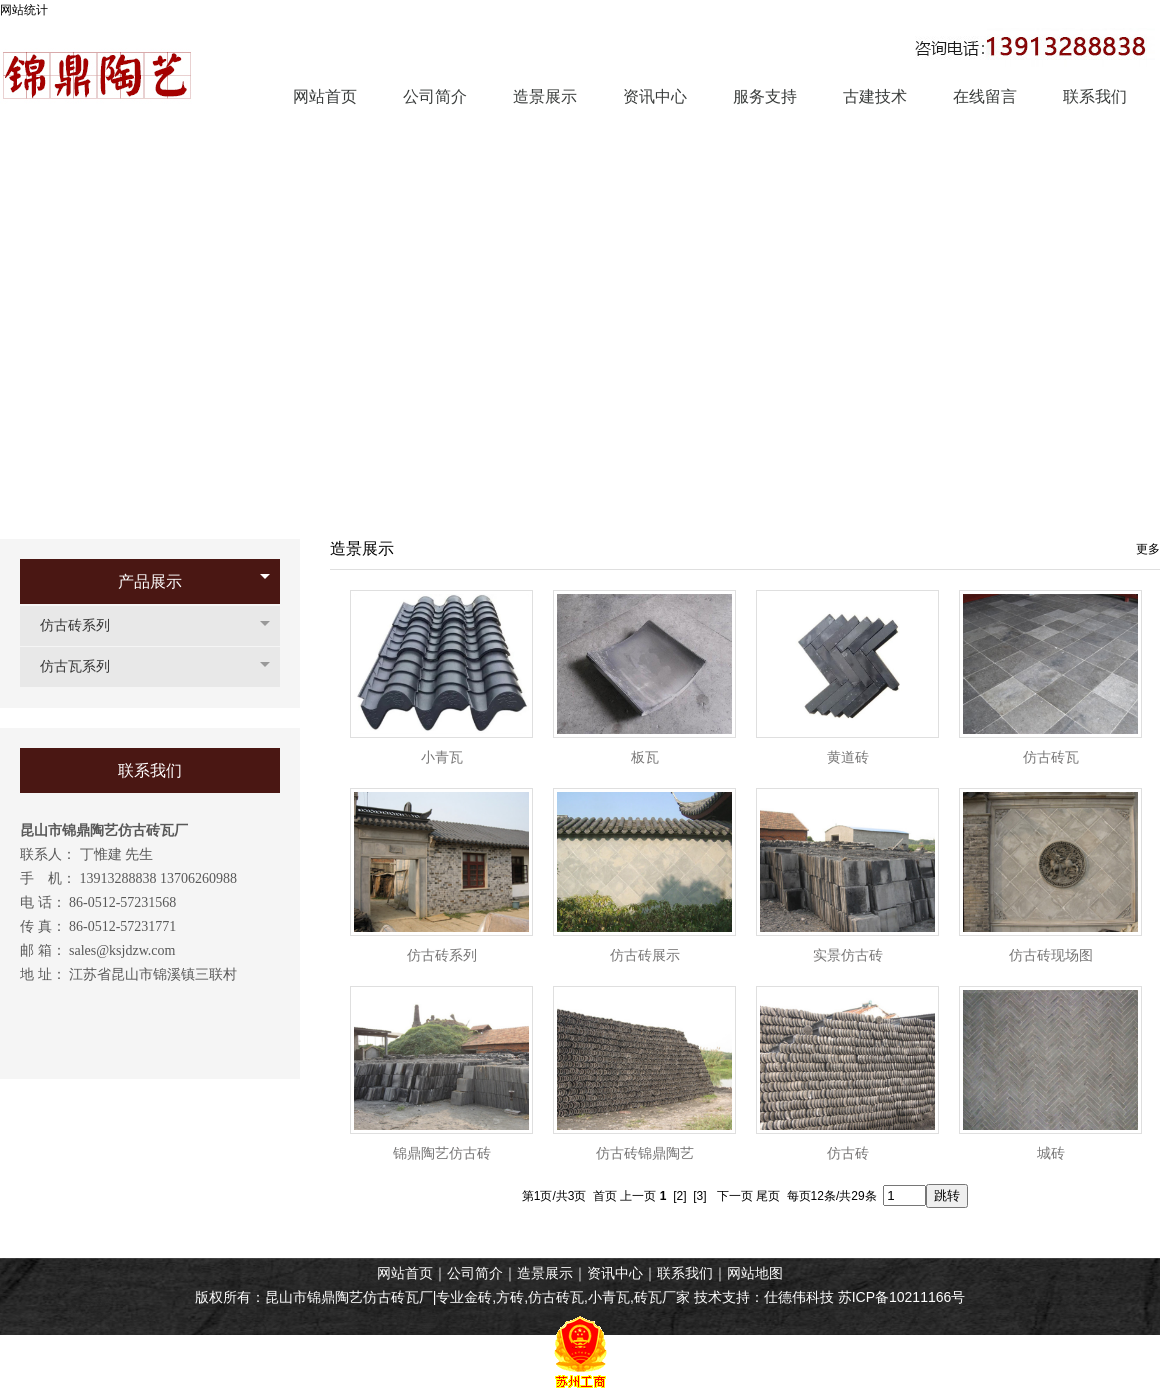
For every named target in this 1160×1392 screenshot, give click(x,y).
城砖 (1051, 1153)
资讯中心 (615, 1273)
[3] (699, 1196)
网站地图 (755, 1273)
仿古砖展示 (645, 955)
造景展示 (545, 1273)
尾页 (768, 1196)
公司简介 (475, 1273)
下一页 (735, 1196)
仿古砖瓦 (1051, 757)
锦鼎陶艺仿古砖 (442, 1153)
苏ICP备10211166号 (902, 1297)
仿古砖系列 (85, 625)
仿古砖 (848, 1153)
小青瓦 (442, 757)
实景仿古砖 (848, 955)
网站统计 (24, 10)
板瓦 (645, 757)
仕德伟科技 (799, 1297)
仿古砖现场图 (1051, 955)
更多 (1148, 549)
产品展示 (150, 581)
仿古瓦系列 (85, 666)
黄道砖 (848, 757)
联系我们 (685, 1273)
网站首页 (405, 1273)
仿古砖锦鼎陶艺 (645, 1153)
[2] (679, 1196)
